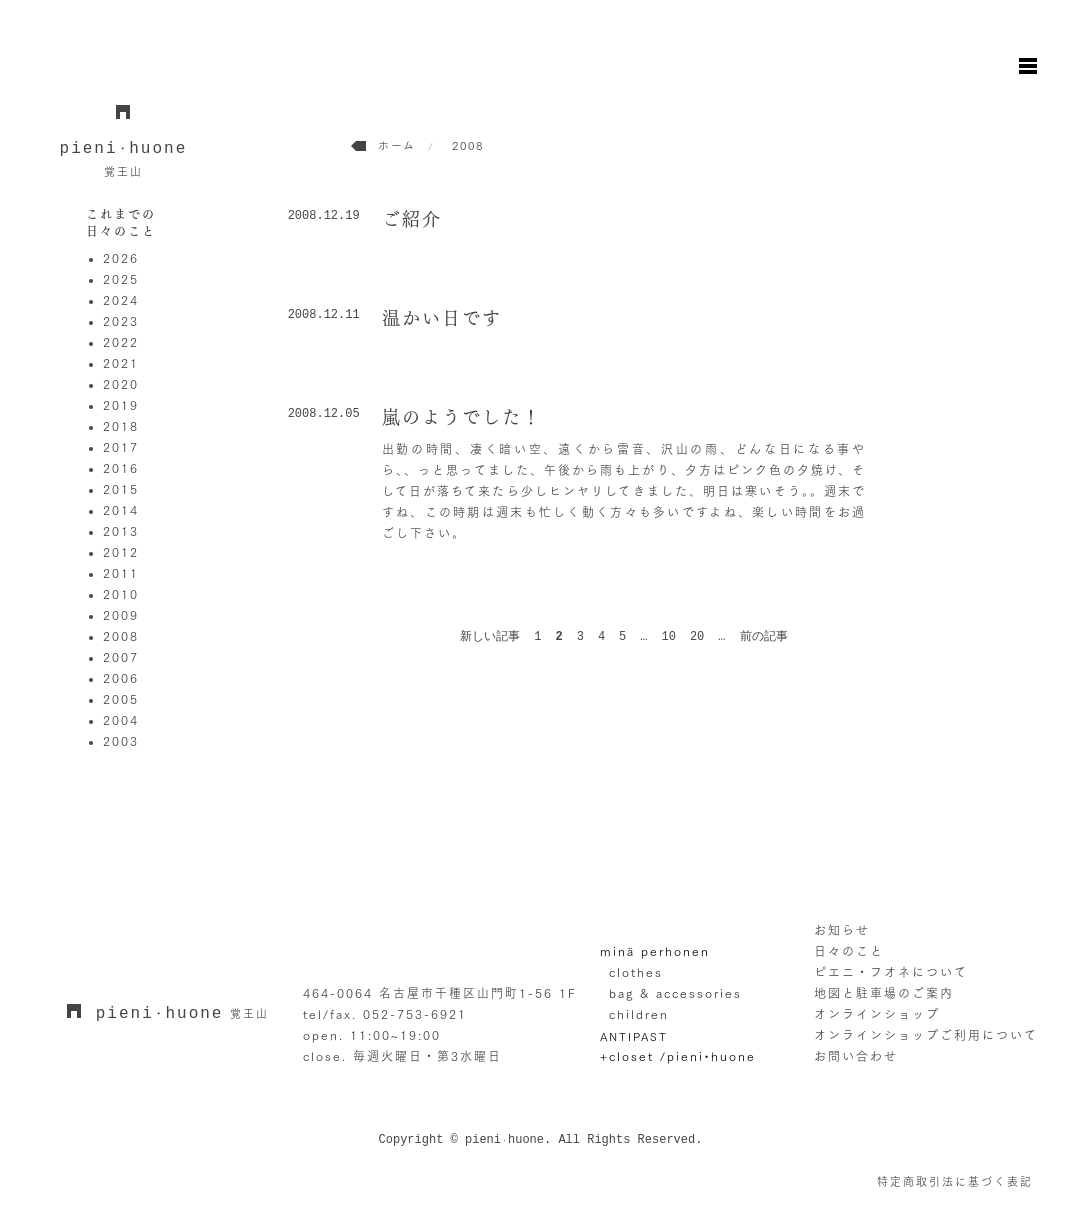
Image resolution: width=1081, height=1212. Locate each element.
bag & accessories (675, 993)
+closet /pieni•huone (678, 1056)
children (639, 1014)
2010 (121, 594)
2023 (121, 321)
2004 (121, 720)
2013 (121, 531)
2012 (121, 552)
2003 (121, 741)
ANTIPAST (634, 1036)
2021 (121, 363)
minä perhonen (655, 951)
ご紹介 (412, 219)
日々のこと (849, 951)
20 (697, 637)
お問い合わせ (856, 1056)
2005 (121, 699)
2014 (121, 510)
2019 (121, 405)
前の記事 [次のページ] (764, 637)
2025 (121, 279)
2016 (121, 468)
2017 (121, 447)
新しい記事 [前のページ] (490, 637)
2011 (121, 573)
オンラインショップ (877, 1014)
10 (669, 637)
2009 (121, 615)
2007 (121, 657)
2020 (121, 384)
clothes (636, 972)
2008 (121, 636)
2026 (121, 258)
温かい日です (442, 318)
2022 (121, 342)
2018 (121, 426)
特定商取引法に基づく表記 (955, 1181)
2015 (121, 489)
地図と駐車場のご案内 (884, 993)
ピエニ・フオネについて (891, 972)
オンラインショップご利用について (926, 1035)
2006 (121, 678)
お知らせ (842, 930)
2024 (121, 300)
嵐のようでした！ (462, 417)
